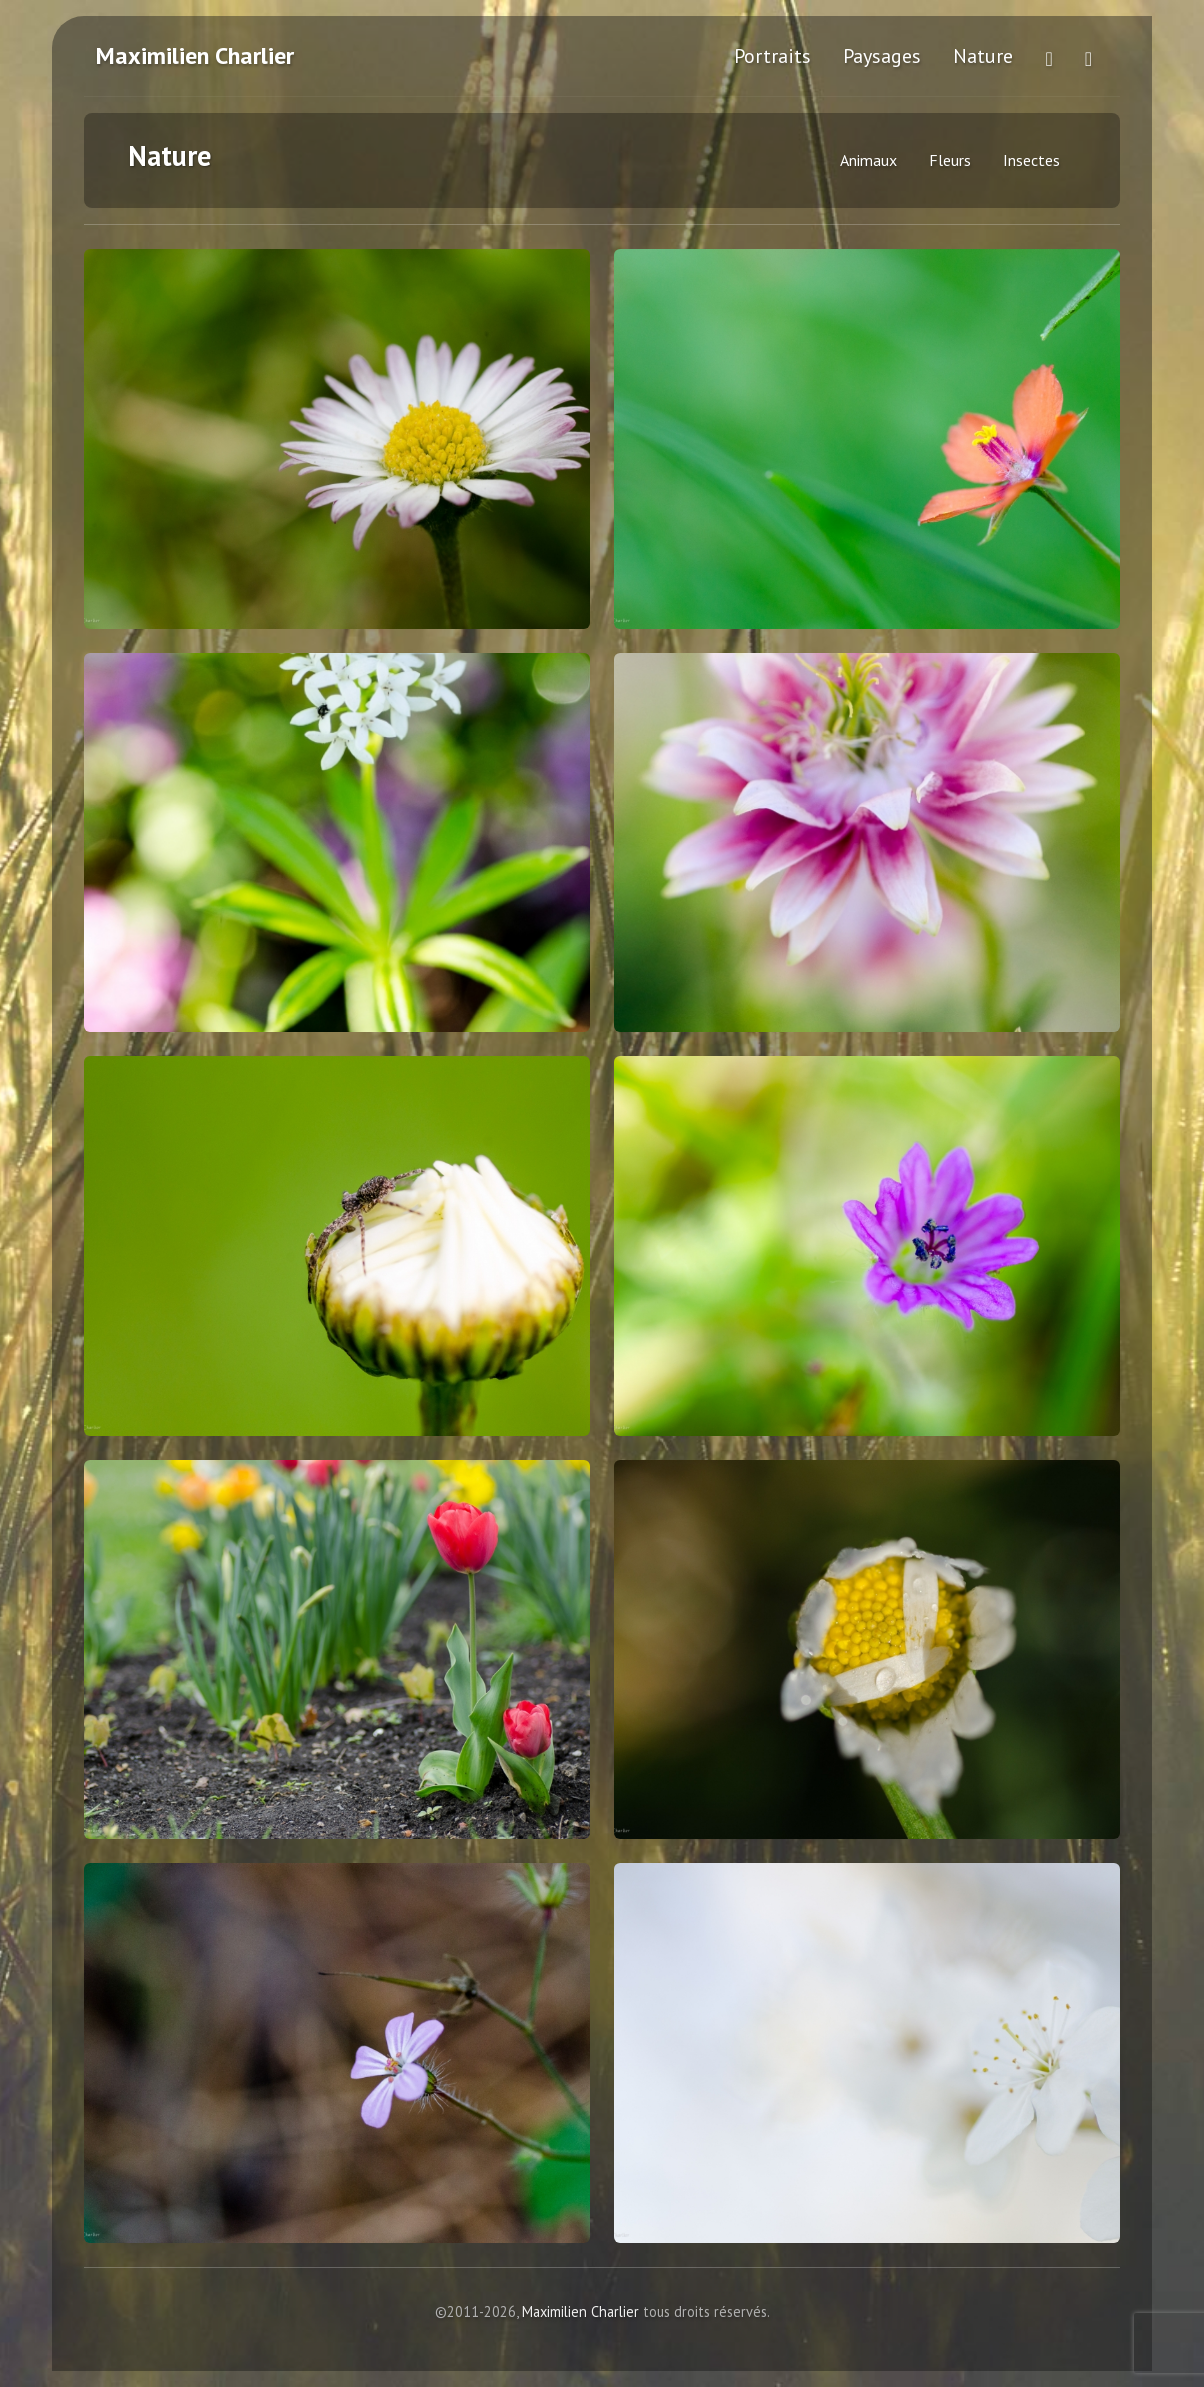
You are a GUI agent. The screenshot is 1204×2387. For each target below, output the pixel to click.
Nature (983, 56)
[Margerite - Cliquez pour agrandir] (337, 439)
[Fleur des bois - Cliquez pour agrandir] (867, 439)
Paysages (882, 56)
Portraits (772, 56)
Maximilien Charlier (195, 55)
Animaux (868, 160)
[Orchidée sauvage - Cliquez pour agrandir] (337, 843)
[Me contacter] (1088, 56)
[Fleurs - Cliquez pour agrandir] (867, 843)
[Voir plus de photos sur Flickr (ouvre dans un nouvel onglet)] (1048, 56)
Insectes (1031, 160)
